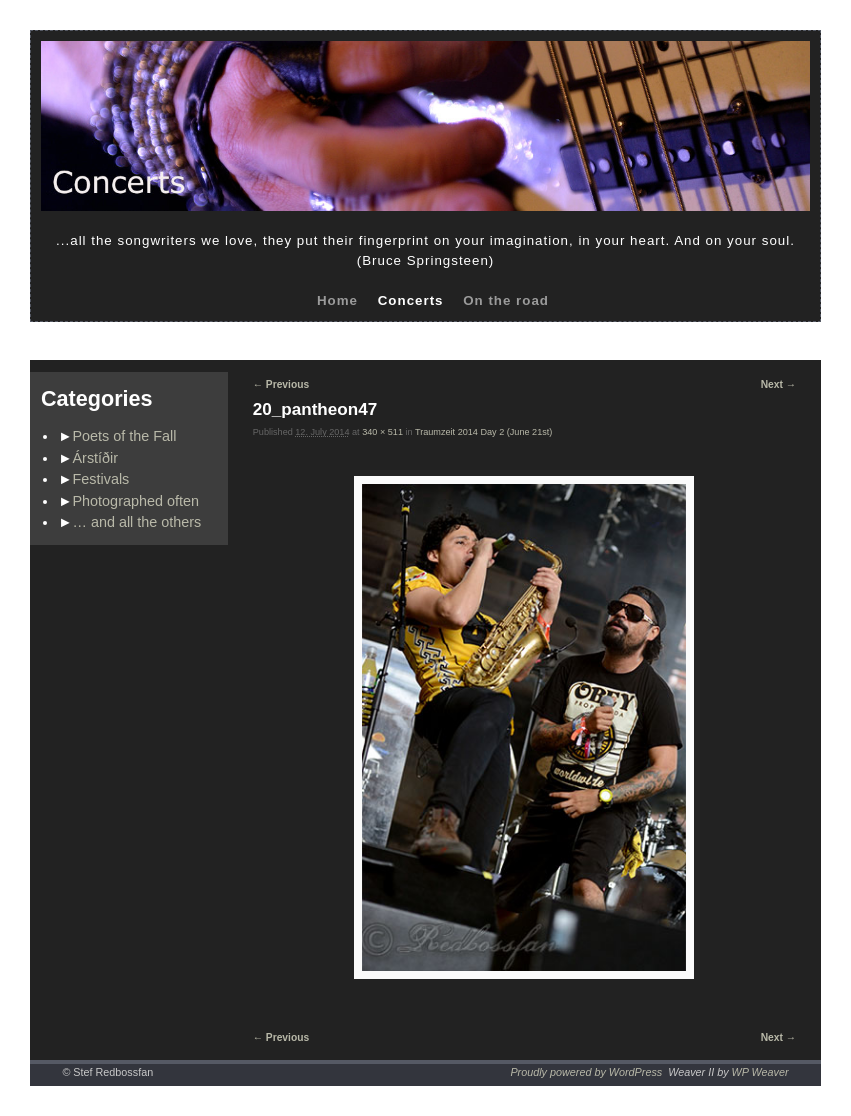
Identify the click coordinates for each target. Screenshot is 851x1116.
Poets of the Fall (125, 436)
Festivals (101, 479)
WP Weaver (760, 1072)
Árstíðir (96, 458)
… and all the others (137, 522)
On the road (506, 300)
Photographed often (136, 501)
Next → (778, 384)
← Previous (281, 384)
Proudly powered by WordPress (586, 1072)
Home (337, 300)
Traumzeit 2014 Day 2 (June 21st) (483, 432)
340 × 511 (382, 432)
